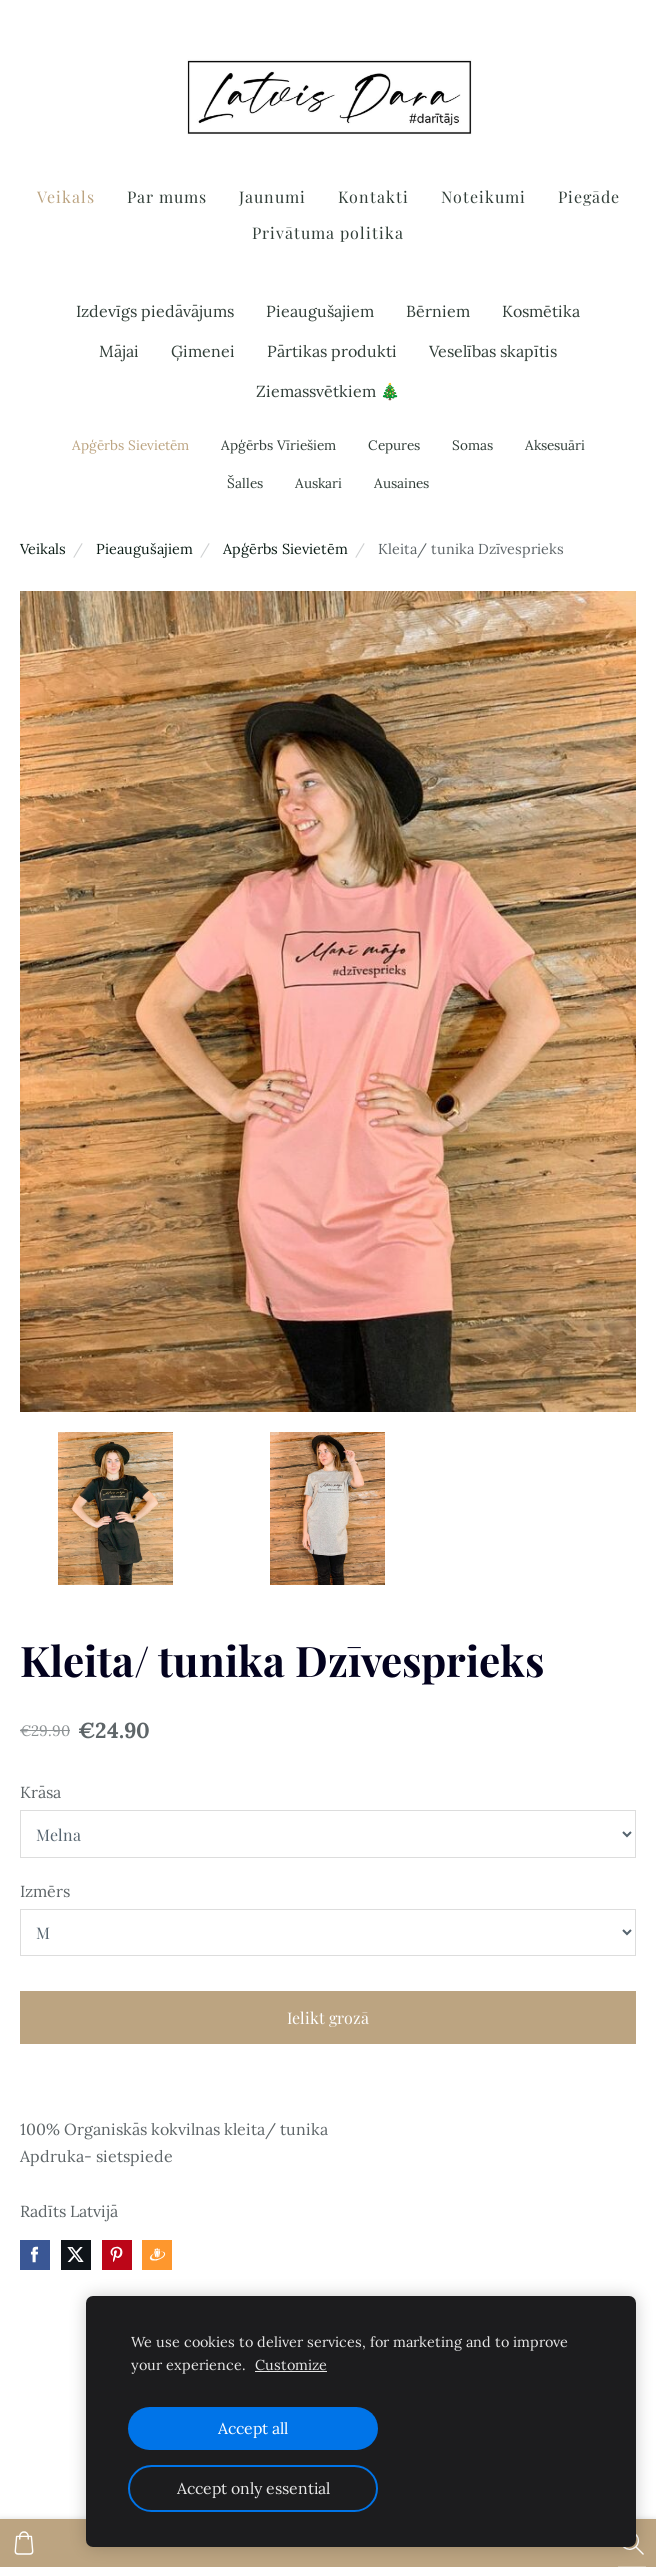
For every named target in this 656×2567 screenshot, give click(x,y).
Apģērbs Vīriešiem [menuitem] (278, 445)
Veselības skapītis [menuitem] (493, 351)
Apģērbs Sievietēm (285, 549)
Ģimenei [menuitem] (203, 351)
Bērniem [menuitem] (438, 311)
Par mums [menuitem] (167, 196)
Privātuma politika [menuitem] (328, 232)
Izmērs (45, 1891)
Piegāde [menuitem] (589, 196)
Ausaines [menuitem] (401, 483)
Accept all (253, 2428)
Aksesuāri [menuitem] (555, 445)
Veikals (43, 549)
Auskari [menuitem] (318, 483)
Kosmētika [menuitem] (541, 311)
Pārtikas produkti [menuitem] (332, 351)
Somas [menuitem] (472, 445)
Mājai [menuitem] (119, 351)
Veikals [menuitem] (66, 196)
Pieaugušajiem (144, 549)
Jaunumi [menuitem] (272, 196)
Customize (291, 2365)
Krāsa (40, 1792)
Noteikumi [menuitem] (483, 196)
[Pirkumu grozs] (24, 2543)
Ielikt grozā (328, 2017)
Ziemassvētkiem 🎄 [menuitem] (328, 391)
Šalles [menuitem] (245, 483)
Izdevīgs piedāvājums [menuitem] (155, 311)
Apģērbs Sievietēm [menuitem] (130, 445)
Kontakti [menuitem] (373, 196)
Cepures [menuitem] (394, 445)
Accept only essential (253, 2488)
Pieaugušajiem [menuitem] (320, 311)
